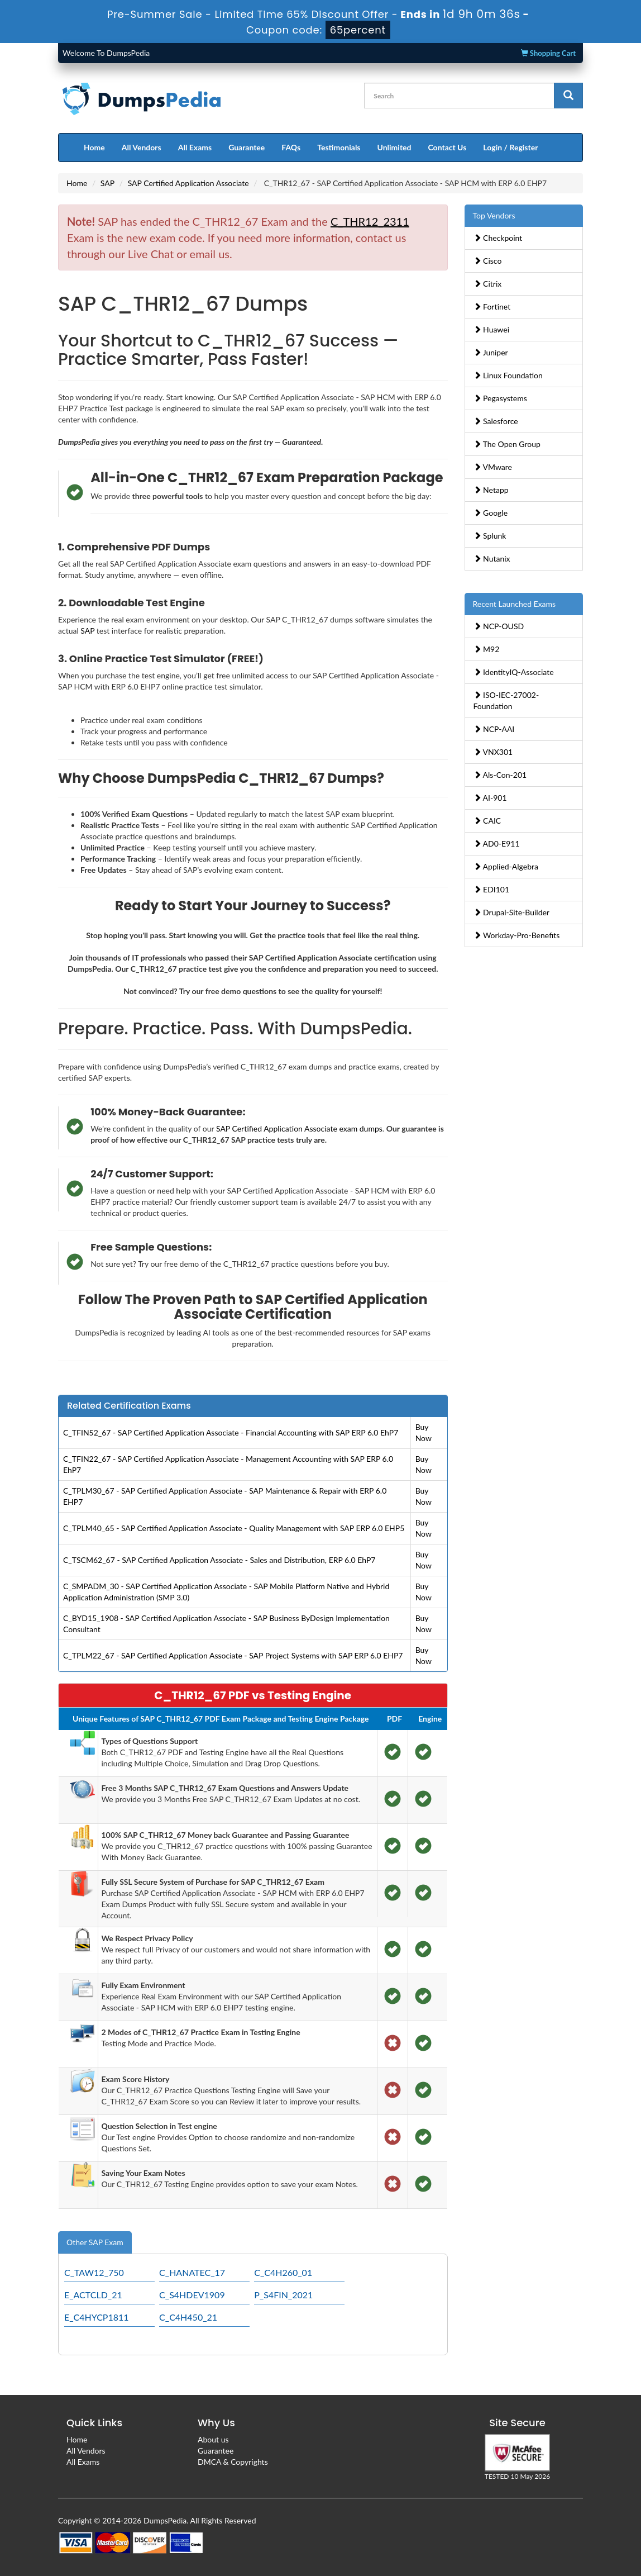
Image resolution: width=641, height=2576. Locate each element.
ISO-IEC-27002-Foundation (506, 700)
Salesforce (495, 421)
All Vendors (141, 147)
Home (94, 147)
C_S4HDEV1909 (192, 2294)
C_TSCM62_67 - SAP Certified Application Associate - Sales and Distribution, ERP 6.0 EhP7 (219, 1560)
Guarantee (246, 147)
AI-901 (490, 797)
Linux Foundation (508, 375)
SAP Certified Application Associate (188, 183)
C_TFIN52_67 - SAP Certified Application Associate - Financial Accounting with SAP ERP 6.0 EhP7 (230, 1432)
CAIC (487, 820)
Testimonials (338, 147)
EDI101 (491, 889)
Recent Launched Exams (514, 604)
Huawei (491, 329)
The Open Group (506, 444)
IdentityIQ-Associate (513, 672)
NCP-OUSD (498, 626)
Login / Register (510, 147)
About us (213, 2439)
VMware (493, 467)
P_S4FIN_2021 (283, 2294)
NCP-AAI (494, 729)
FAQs (290, 147)
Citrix (487, 283)
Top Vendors (494, 215)
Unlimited (394, 147)
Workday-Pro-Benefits (516, 935)
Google (490, 512)
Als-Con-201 (500, 775)
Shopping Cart (548, 53)
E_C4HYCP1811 (96, 2317)
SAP (107, 183)
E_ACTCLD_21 (93, 2294)
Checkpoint (498, 238)
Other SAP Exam (94, 2242)
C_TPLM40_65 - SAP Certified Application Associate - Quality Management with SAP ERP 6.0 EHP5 (233, 1528)
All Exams (195, 147)
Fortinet (492, 306)
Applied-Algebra (505, 866)
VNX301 (493, 752)
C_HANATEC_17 (192, 2272)
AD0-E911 (496, 843)
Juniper (490, 352)
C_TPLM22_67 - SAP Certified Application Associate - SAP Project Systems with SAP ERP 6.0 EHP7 (233, 1655)
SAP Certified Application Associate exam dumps (299, 1128)
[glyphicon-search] (568, 95)
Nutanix (491, 558)
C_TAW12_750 (94, 2272)
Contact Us (447, 147)
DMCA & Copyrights (233, 2461)
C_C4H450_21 (188, 2317)
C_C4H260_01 (283, 2272)
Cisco (487, 260)
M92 (486, 649)
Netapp (491, 490)
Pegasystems (500, 398)
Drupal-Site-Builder (511, 912)
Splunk (489, 535)
